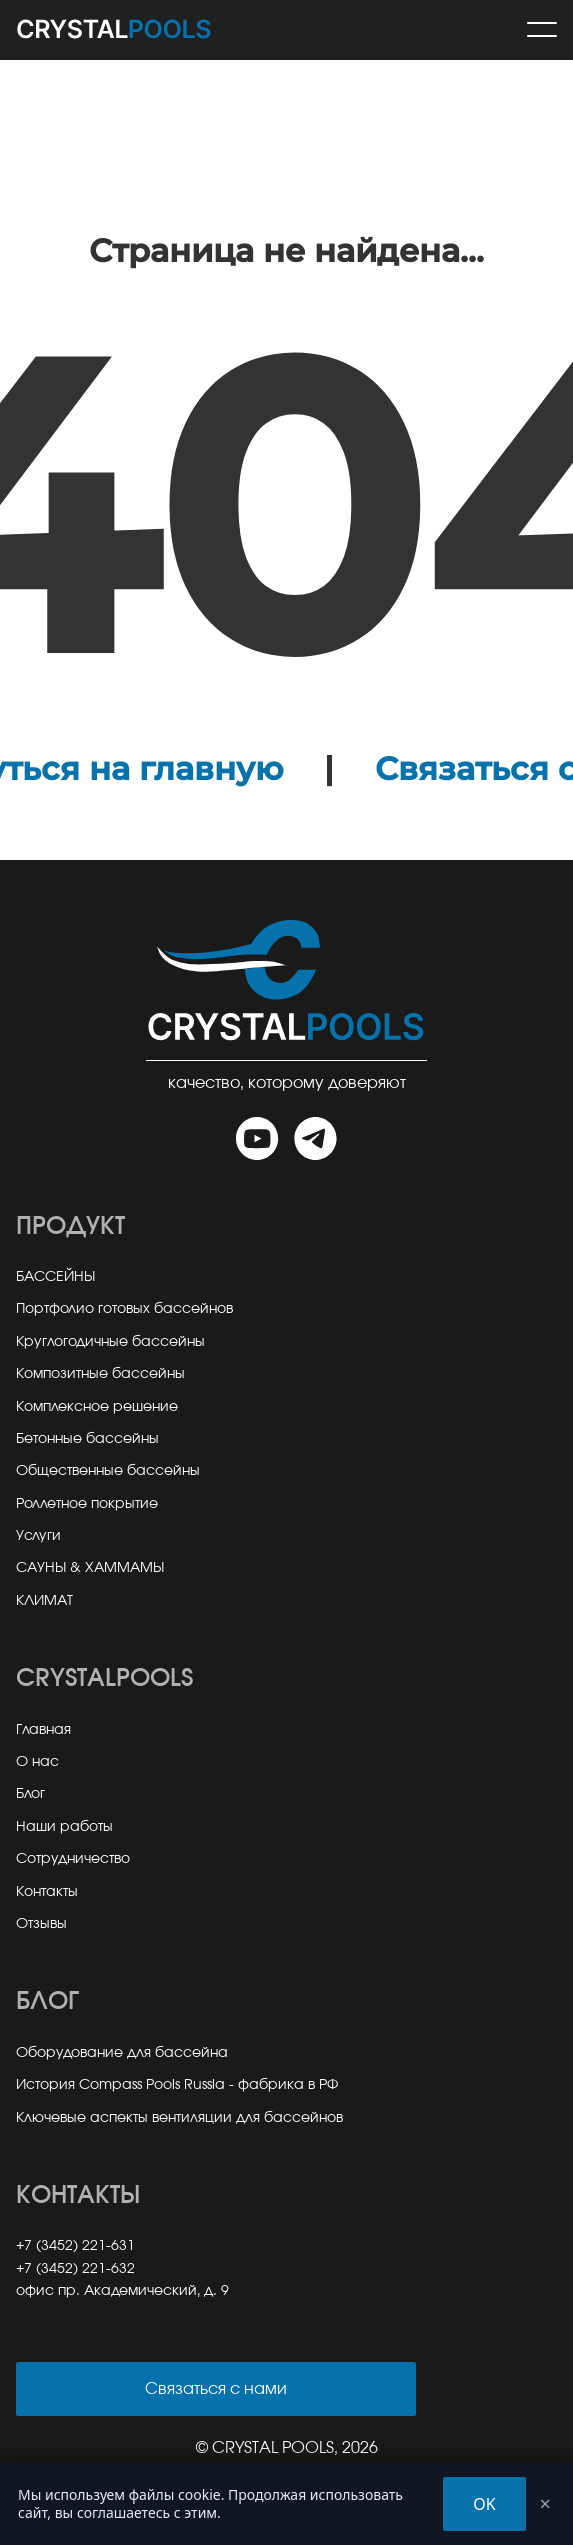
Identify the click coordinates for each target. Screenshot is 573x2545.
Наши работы (64, 1827)
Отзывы (41, 1924)
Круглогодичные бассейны (110, 1342)
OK (484, 2504)
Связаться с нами (216, 2389)
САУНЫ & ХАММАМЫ (90, 1568)
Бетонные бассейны (87, 1439)
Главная (43, 1730)
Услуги (38, 1536)
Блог (30, 1794)
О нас (37, 1762)
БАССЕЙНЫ (55, 1277)
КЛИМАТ (44, 1601)
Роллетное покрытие (87, 1504)
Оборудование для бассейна (122, 2053)
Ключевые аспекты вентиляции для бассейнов (179, 2118)
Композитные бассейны (100, 1374)
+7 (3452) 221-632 (75, 2269)
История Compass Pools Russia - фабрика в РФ (177, 2085)
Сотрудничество (73, 1859)
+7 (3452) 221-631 (75, 2246)
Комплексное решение (97, 1407)
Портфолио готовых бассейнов (124, 1309)
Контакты (47, 1892)
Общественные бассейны (108, 1471)
